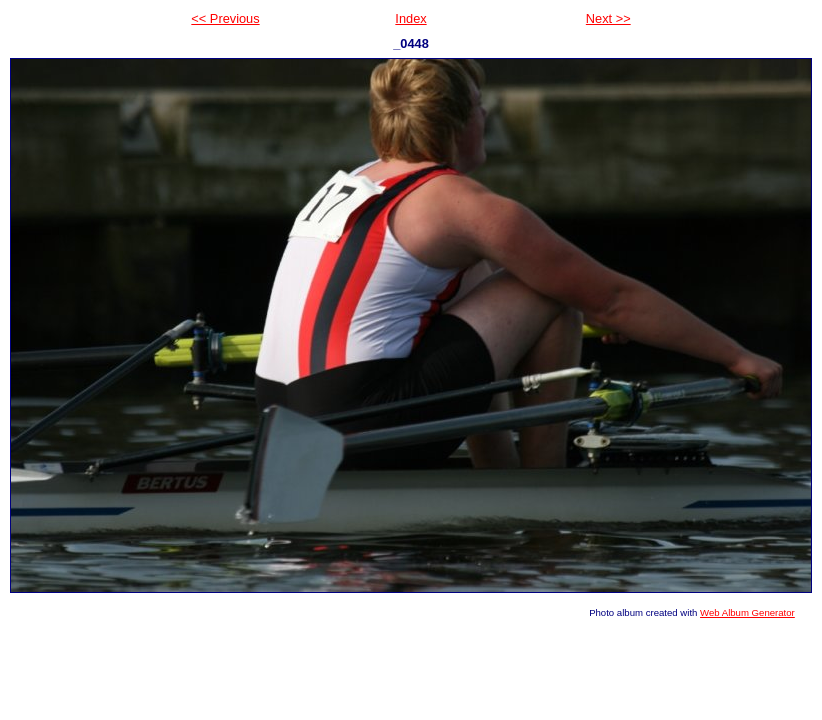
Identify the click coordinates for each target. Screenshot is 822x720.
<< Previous (225, 18)
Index (410, 18)
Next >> (608, 18)
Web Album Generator (747, 612)
